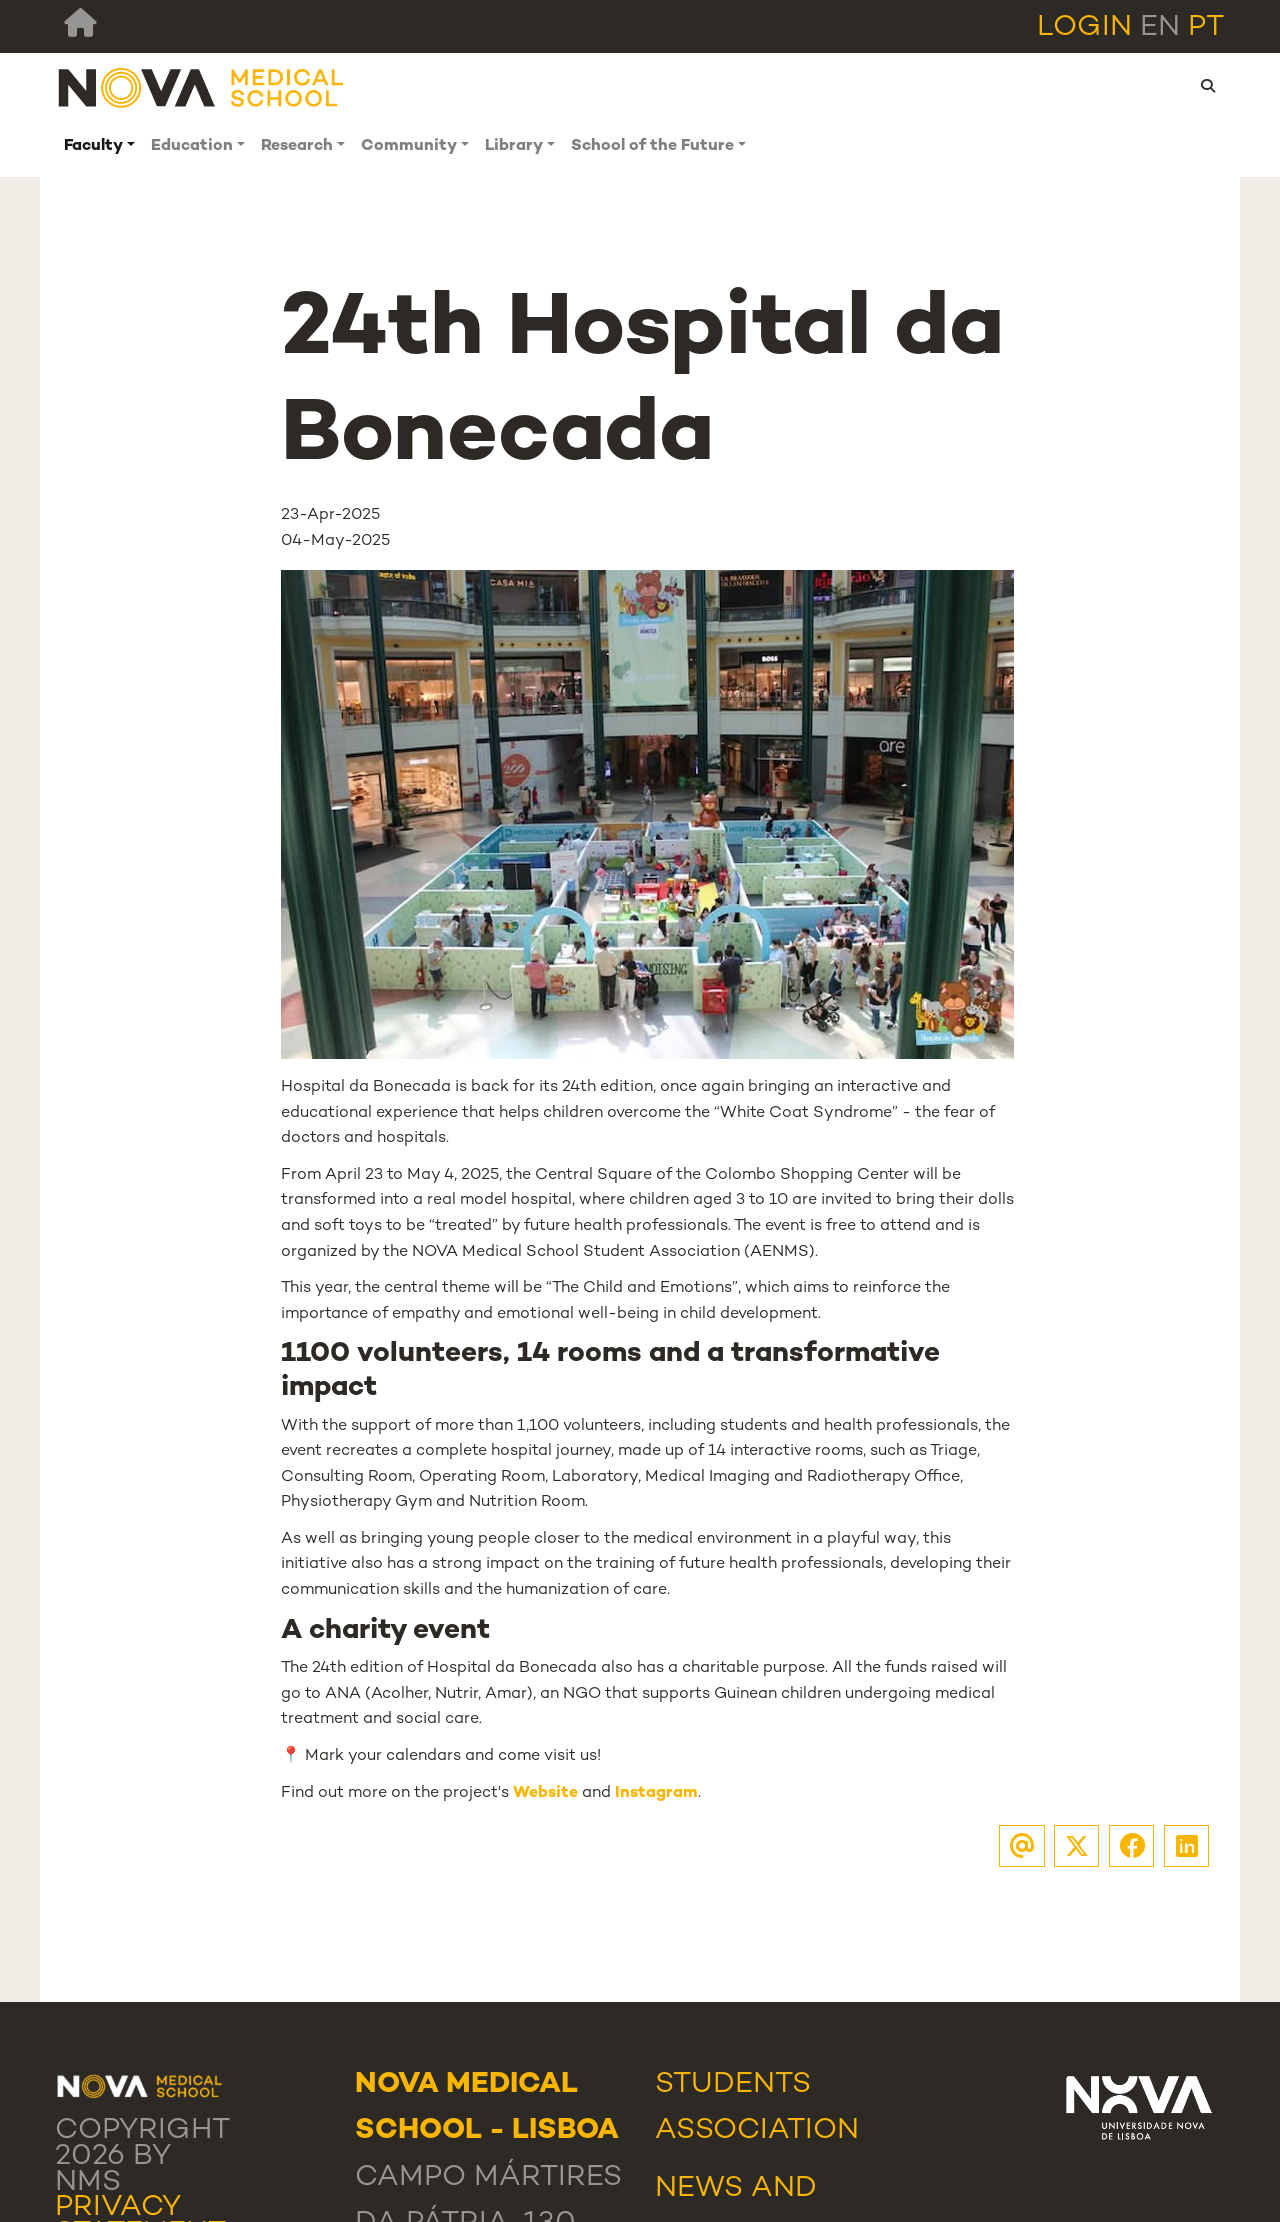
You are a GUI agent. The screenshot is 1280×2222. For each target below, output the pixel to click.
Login (1084, 28)
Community (409, 146)
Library (514, 146)
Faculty (93, 146)
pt (1206, 28)
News (699, 2189)
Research (297, 146)
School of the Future (652, 146)
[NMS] (202, 86)
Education (192, 146)
